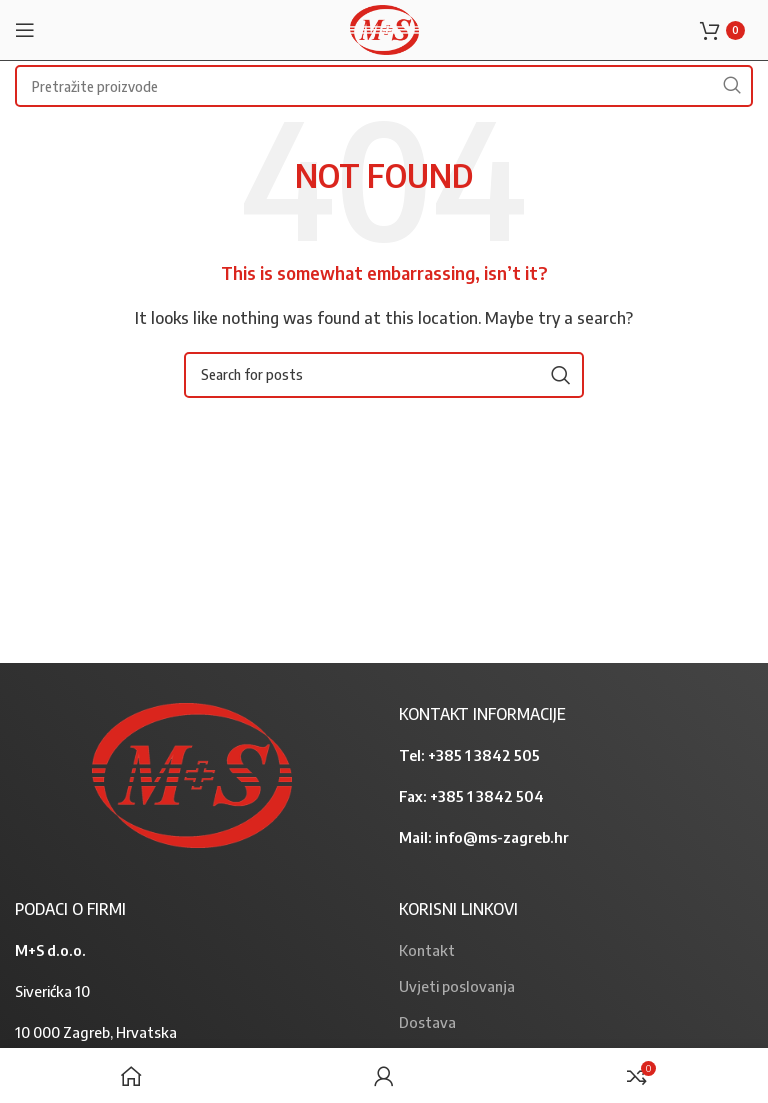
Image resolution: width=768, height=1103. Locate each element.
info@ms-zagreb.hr (502, 837)
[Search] (384, 375)
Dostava (427, 1022)
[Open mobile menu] (25, 30)
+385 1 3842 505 (484, 755)
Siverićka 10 (52, 991)
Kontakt (427, 950)
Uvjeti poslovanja (457, 986)
